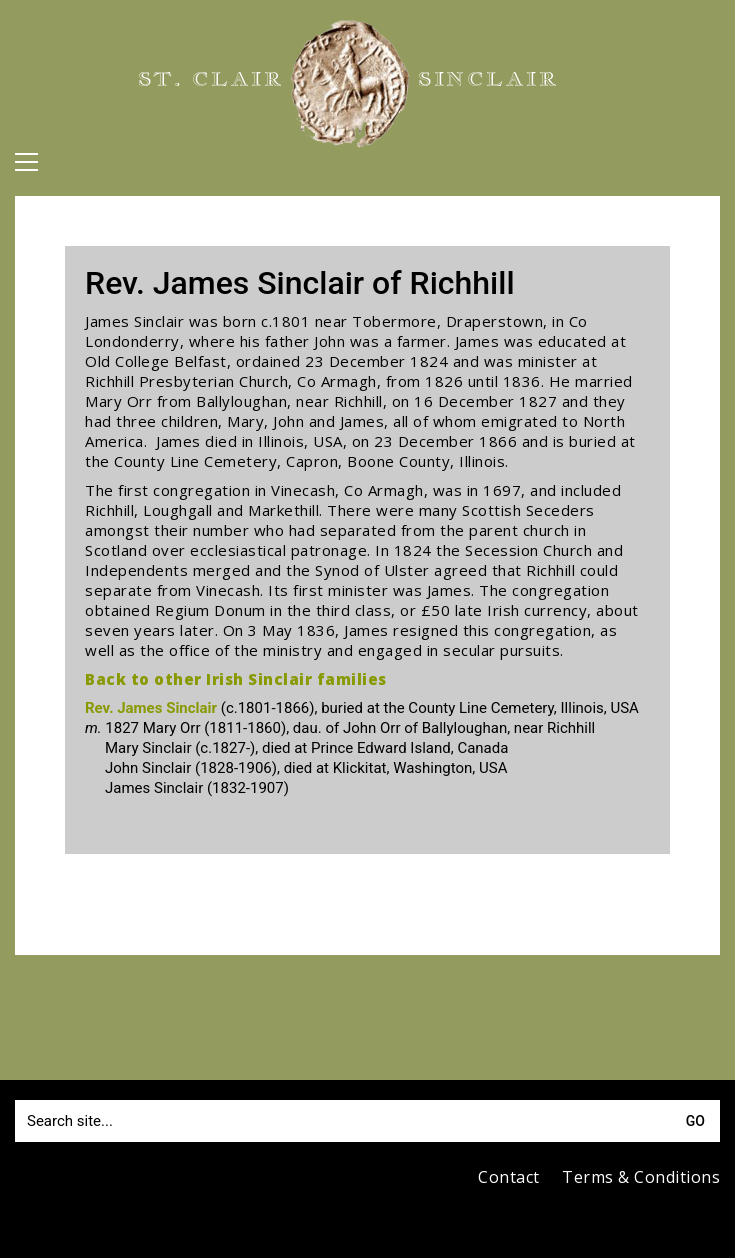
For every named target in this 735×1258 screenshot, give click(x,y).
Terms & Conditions (641, 1177)
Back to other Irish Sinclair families (236, 679)
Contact (509, 1177)
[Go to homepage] (350, 84)
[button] (26, 162)
